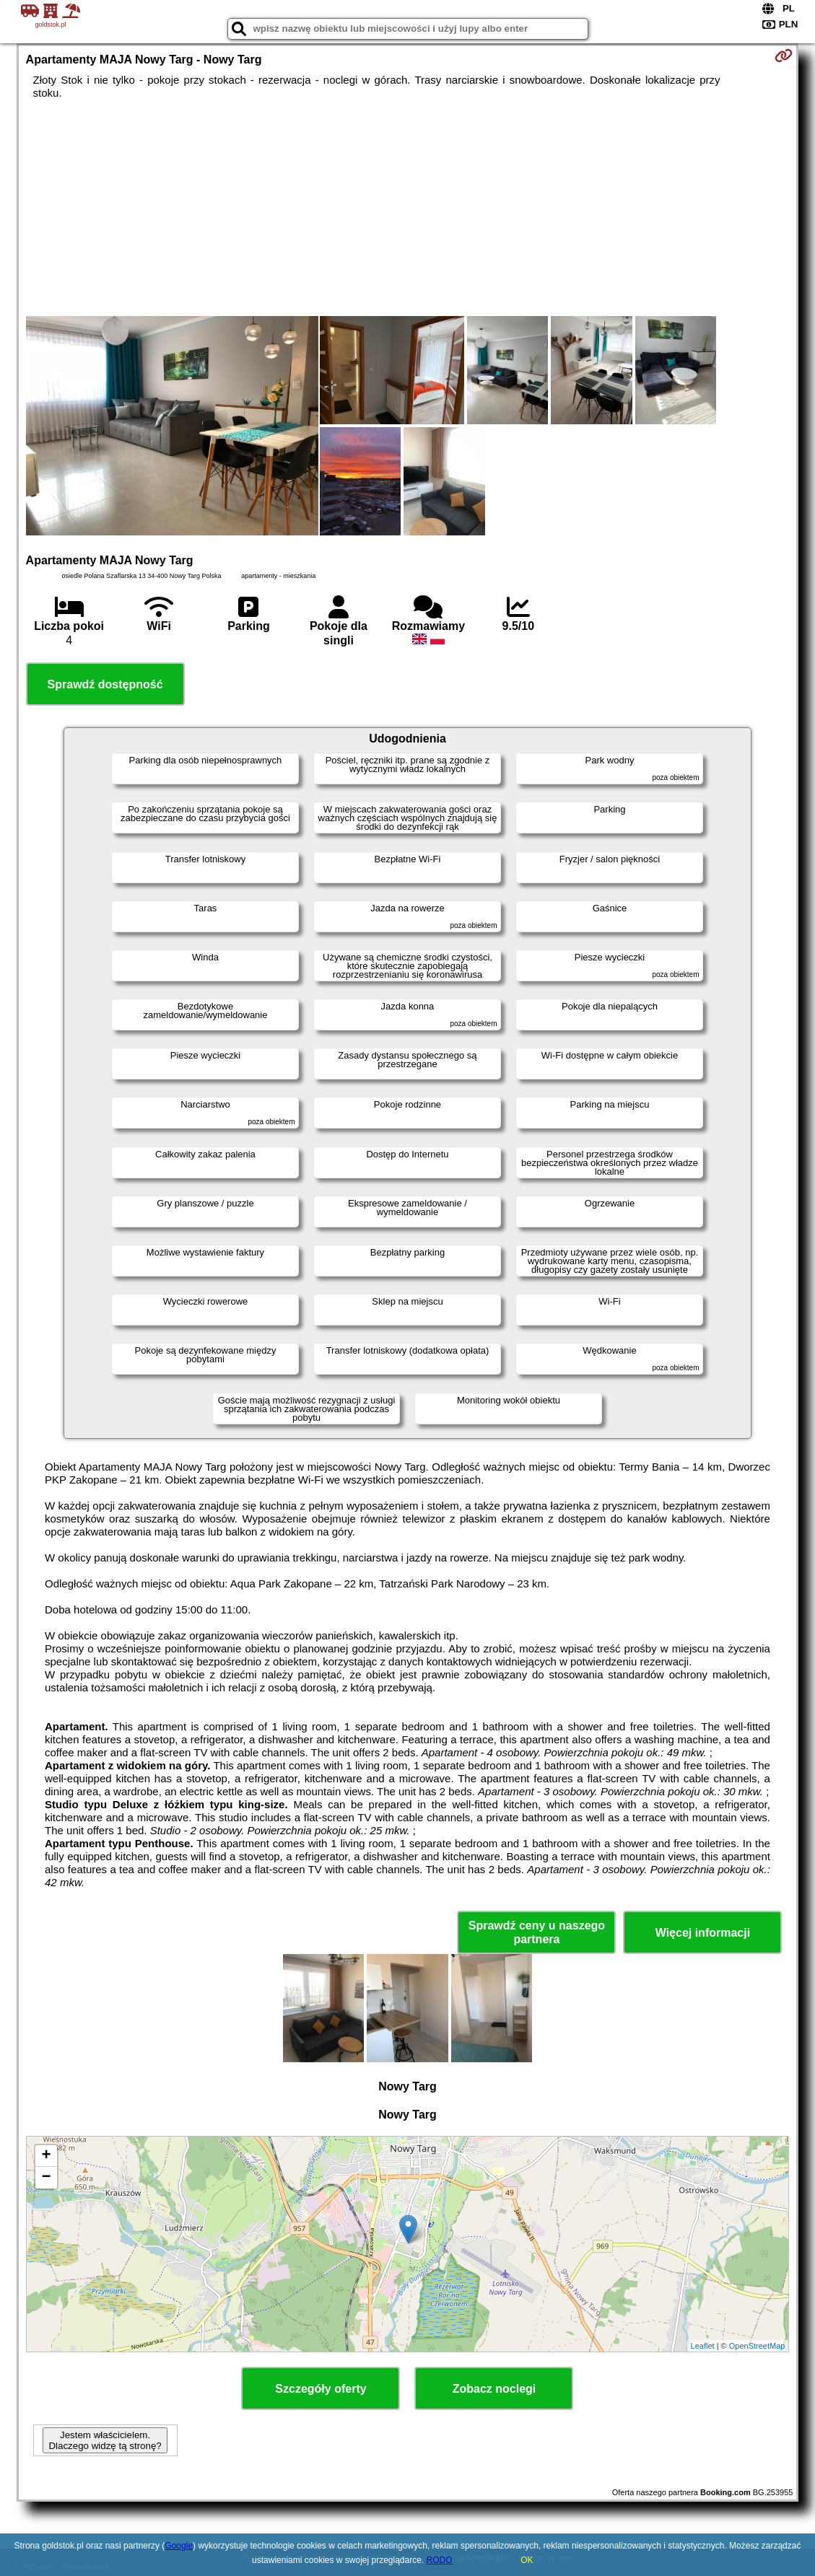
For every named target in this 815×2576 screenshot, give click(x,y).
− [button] (46, 2178)
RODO (440, 2560)
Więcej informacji (702, 1933)
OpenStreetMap (757, 2345)
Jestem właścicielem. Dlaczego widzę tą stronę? (104, 2440)
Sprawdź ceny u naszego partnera (536, 1932)
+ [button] (46, 2156)
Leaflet (703, 2345)
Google (179, 2546)
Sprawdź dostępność (105, 684)
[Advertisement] (408, 208)
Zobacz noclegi (494, 2389)
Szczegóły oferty (320, 2389)
